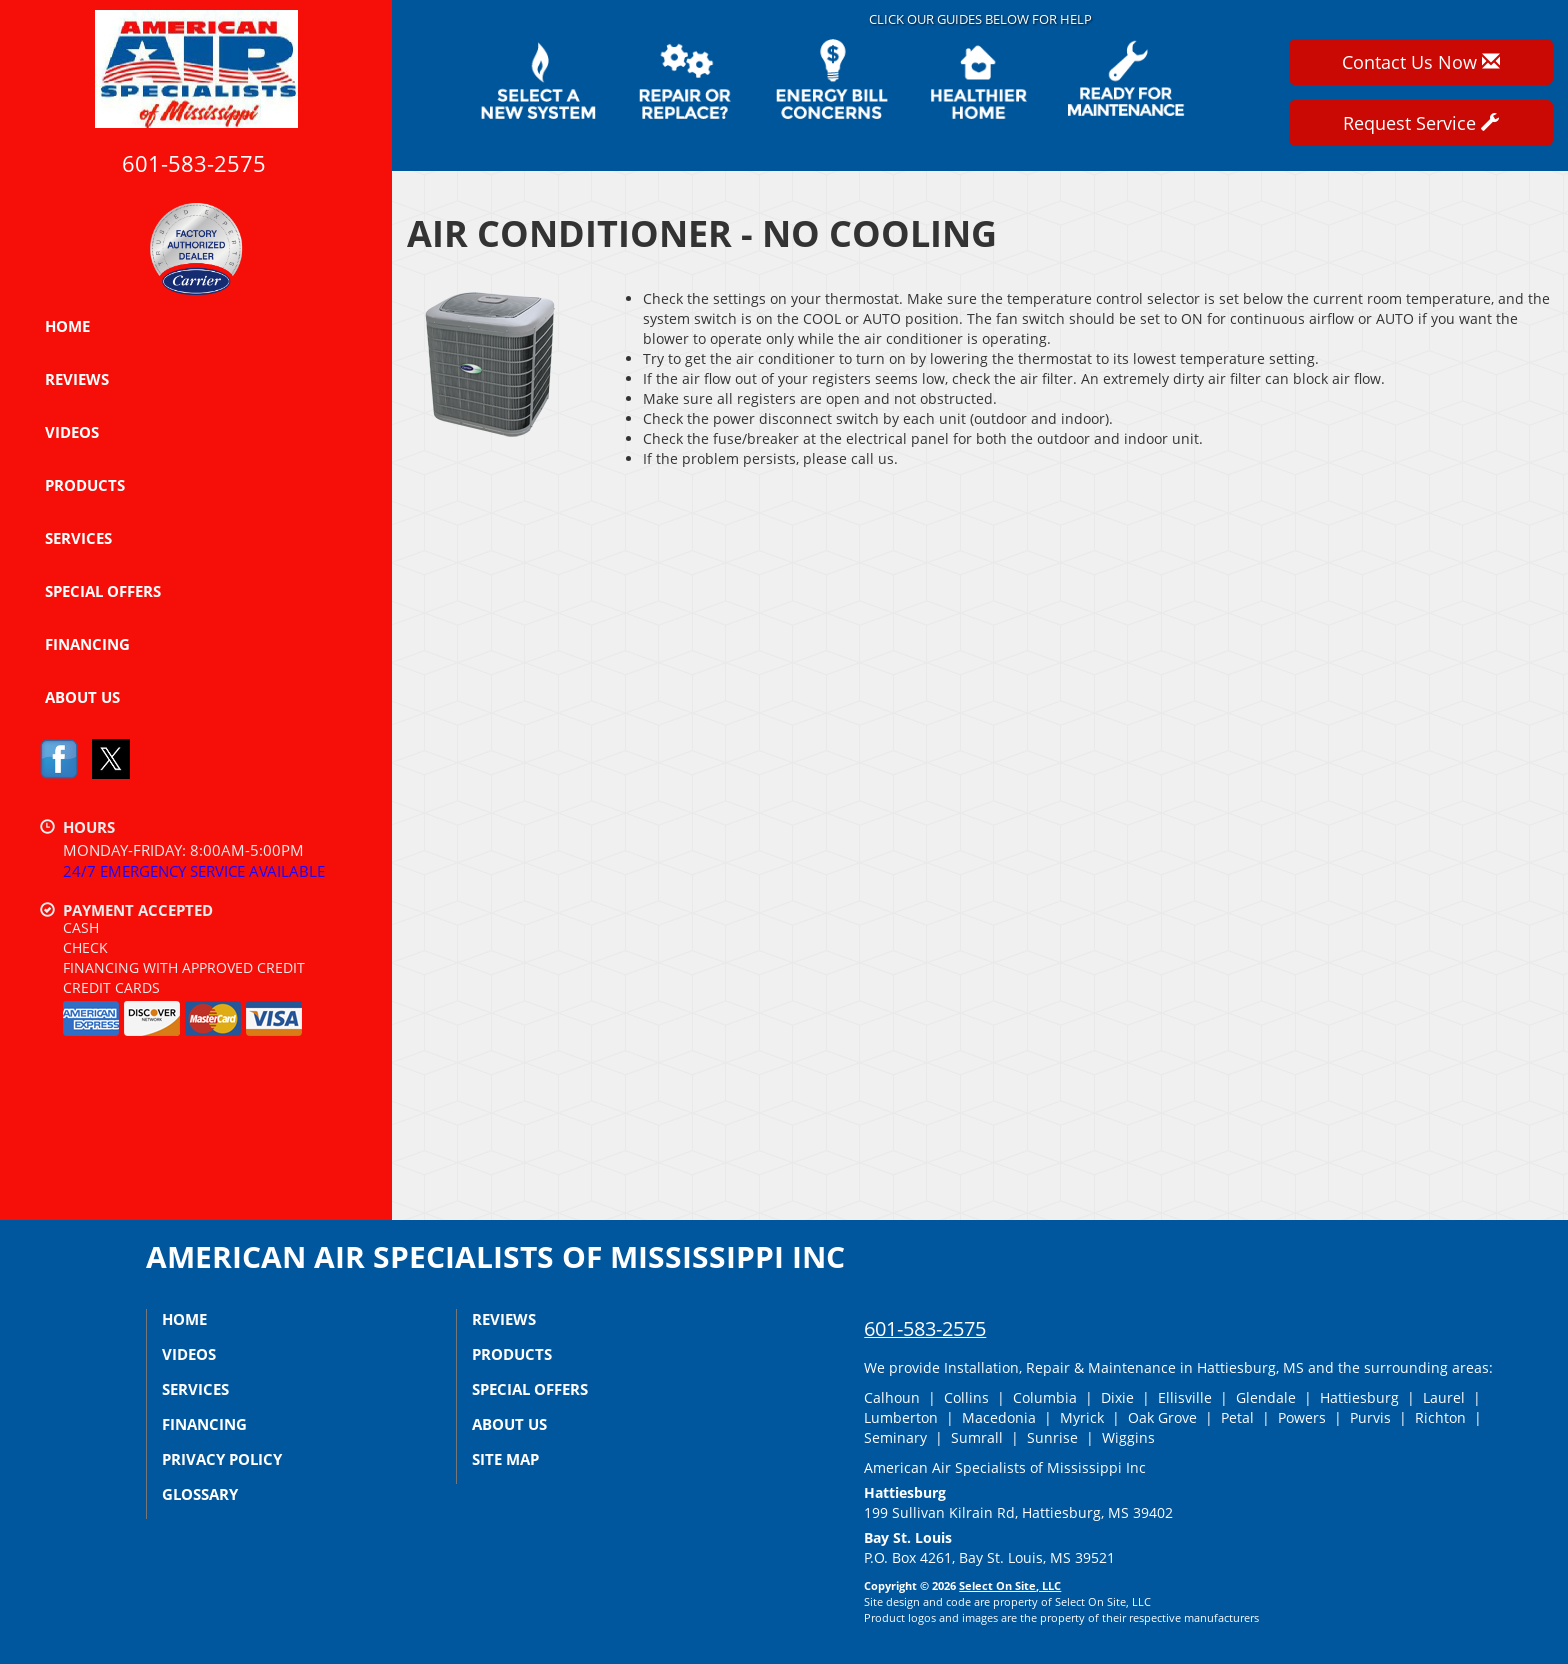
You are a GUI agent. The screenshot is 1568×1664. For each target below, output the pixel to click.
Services (78, 538)
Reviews (77, 379)
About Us (82, 697)
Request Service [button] (1421, 123)
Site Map (505, 1459)
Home (67, 326)
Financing (87, 644)
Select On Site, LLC (1010, 1585)
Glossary (200, 1494)
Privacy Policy (222, 1459)
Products (85, 485)
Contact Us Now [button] (1421, 62)
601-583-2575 (925, 1328)
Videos (72, 432)
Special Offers (103, 591)
